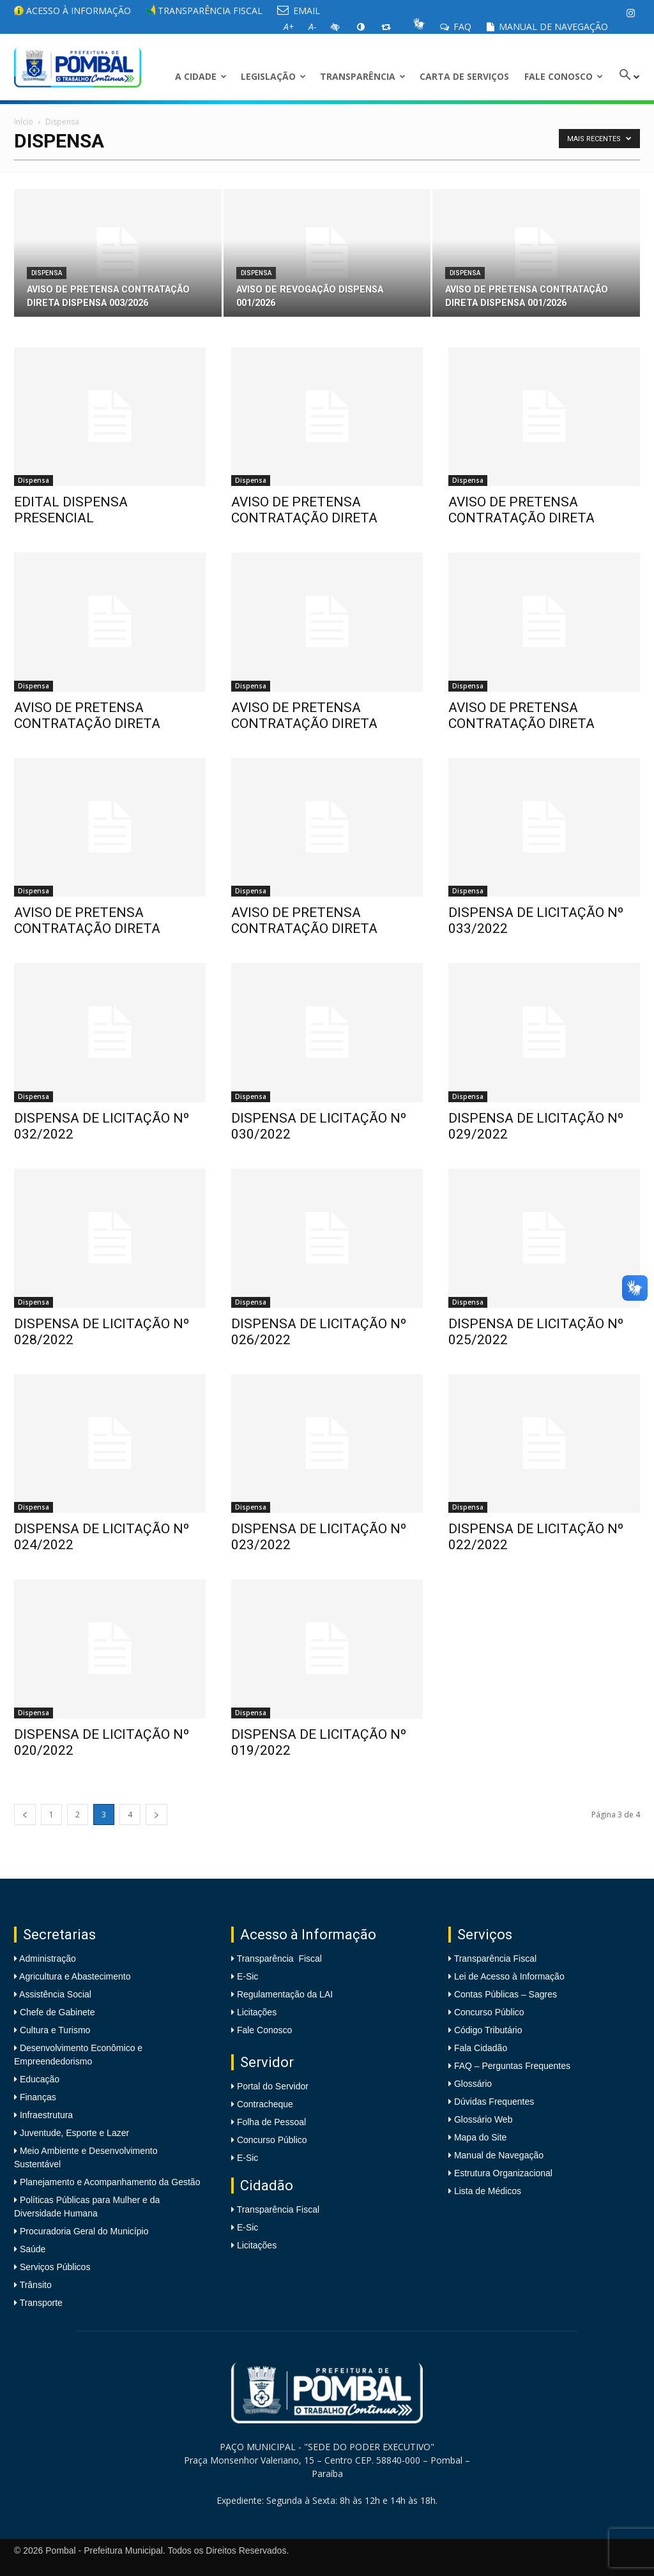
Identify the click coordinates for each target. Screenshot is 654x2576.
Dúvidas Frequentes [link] (494, 2101)
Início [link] (23, 121)
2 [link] (77, 1814)
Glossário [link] (473, 2084)
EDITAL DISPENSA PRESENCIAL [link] (71, 510)
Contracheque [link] (265, 2104)
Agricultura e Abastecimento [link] (73, 1976)
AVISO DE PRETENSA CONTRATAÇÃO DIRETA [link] (304, 510)
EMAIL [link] (298, 10)
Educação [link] (38, 2079)
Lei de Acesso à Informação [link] (509, 1976)
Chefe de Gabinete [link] (56, 2012)
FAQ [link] (455, 26)
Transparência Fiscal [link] (204, 10)
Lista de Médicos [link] (487, 2191)
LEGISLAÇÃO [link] (273, 76)
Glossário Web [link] (483, 2119)
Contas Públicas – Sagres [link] (505, 1994)
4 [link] (130, 1814)
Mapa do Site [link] (480, 2137)
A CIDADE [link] (201, 76)
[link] (630, 13)
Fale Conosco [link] (563, 76)
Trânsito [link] (34, 2285)
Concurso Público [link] (272, 2140)
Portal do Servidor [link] (272, 2086)
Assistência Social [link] (54, 1994)
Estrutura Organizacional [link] (503, 2173)
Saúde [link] (31, 2249)
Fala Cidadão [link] (480, 2048)
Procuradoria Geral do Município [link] (84, 2231)
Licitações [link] (257, 2012)
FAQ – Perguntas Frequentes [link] (512, 2066)
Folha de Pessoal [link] (271, 2122)
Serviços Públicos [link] (53, 2267)
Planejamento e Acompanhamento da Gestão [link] (108, 2182)
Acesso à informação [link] (72, 10)
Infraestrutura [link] (45, 2115)
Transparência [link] (363, 76)
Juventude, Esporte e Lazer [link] (73, 2133)
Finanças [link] (36, 2097)
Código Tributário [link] (488, 2030)
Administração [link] (46, 1958)
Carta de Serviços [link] (464, 76)
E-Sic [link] (247, 1976)
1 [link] (51, 1814)
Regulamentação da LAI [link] (285, 1994)
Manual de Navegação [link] (547, 26)
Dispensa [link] (46, 273)
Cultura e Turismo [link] (53, 2030)
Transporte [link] (40, 2303)
